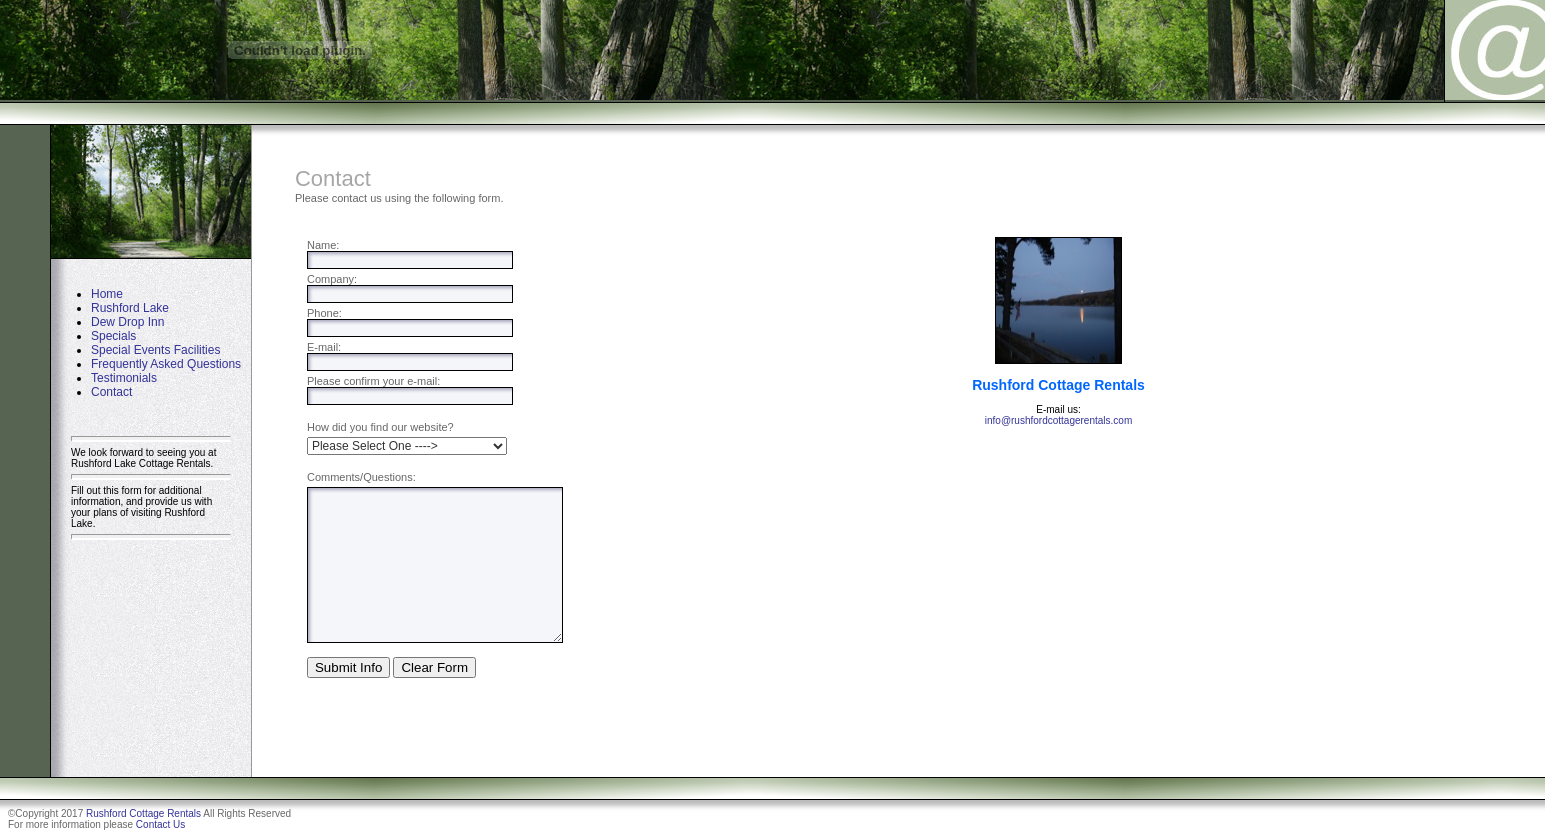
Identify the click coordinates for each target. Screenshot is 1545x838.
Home (107, 294)
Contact (111, 392)
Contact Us (160, 824)
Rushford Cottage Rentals (143, 813)
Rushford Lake (130, 308)
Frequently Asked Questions (166, 364)
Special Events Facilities (155, 350)
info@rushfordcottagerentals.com (1058, 420)
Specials (113, 336)
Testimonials (124, 378)
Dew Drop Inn (127, 322)
